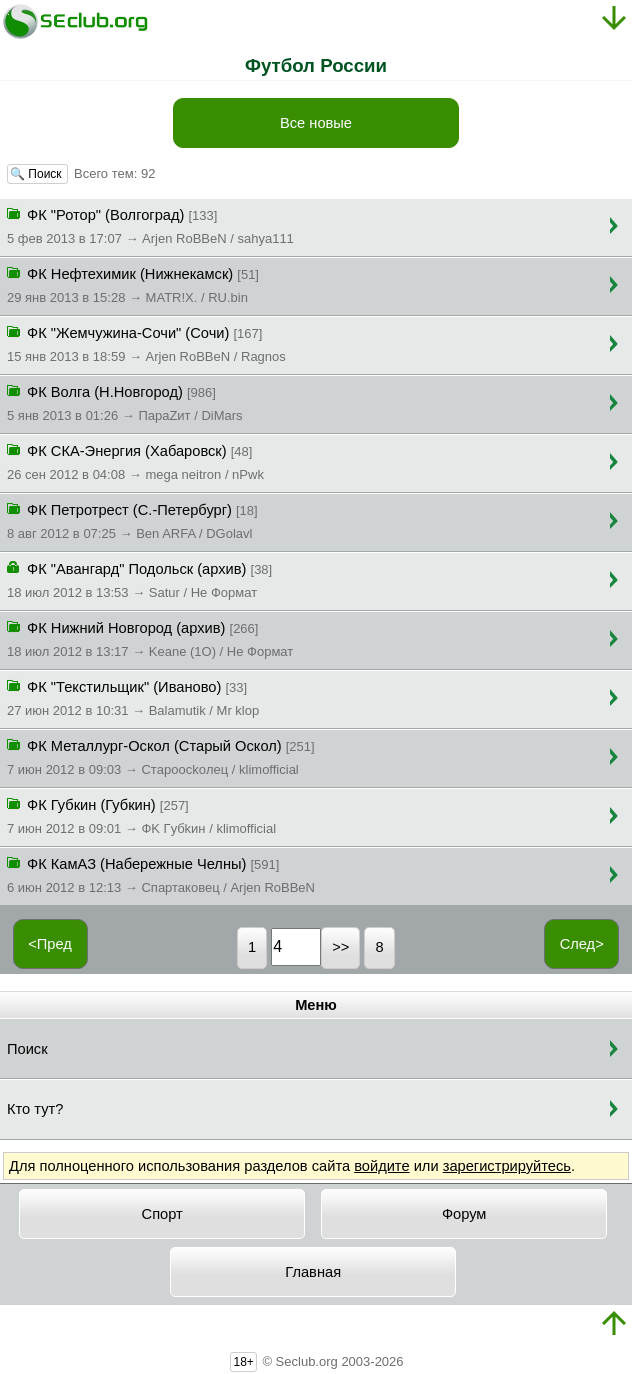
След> (582, 944)
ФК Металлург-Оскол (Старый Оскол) (161, 756)
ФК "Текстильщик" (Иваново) (133, 697)
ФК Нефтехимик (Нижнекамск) (133, 284)
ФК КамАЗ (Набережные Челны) (161, 874)
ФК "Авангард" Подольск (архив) (139, 579)
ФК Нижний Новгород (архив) (150, 638)
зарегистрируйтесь (507, 1166)
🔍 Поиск (37, 174)
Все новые (316, 123)
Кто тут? (35, 1109)
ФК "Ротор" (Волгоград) (150, 225)
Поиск (27, 1049)
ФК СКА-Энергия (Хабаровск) (135, 461)
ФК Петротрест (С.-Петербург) (132, 520)
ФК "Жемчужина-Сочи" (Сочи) (146, 343)
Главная (313, 1272)
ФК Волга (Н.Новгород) (125, 402)
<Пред (50, 944)
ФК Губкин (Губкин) (141, 815)
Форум (464, 1214)
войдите (381, 1166)
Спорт (162, 1214)
